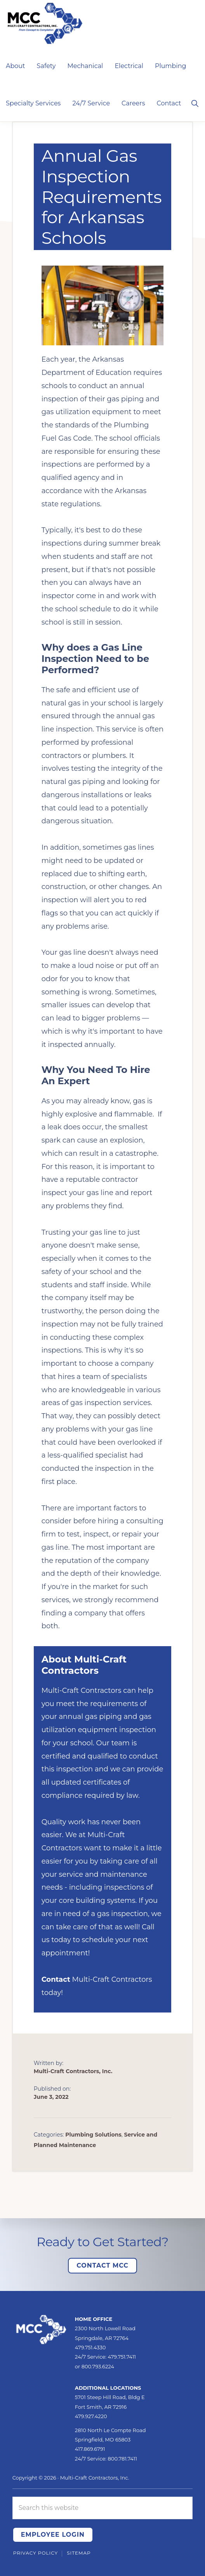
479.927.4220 (91, 2416)
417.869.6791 (90, 2449)
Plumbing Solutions (93, 2134)
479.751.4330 (90, 2347)
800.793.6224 (98, 2366)
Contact (56, 1979)
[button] (194, 102)
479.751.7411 (122, 2357)
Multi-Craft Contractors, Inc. (94, 2477)
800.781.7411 (122, 2458)
